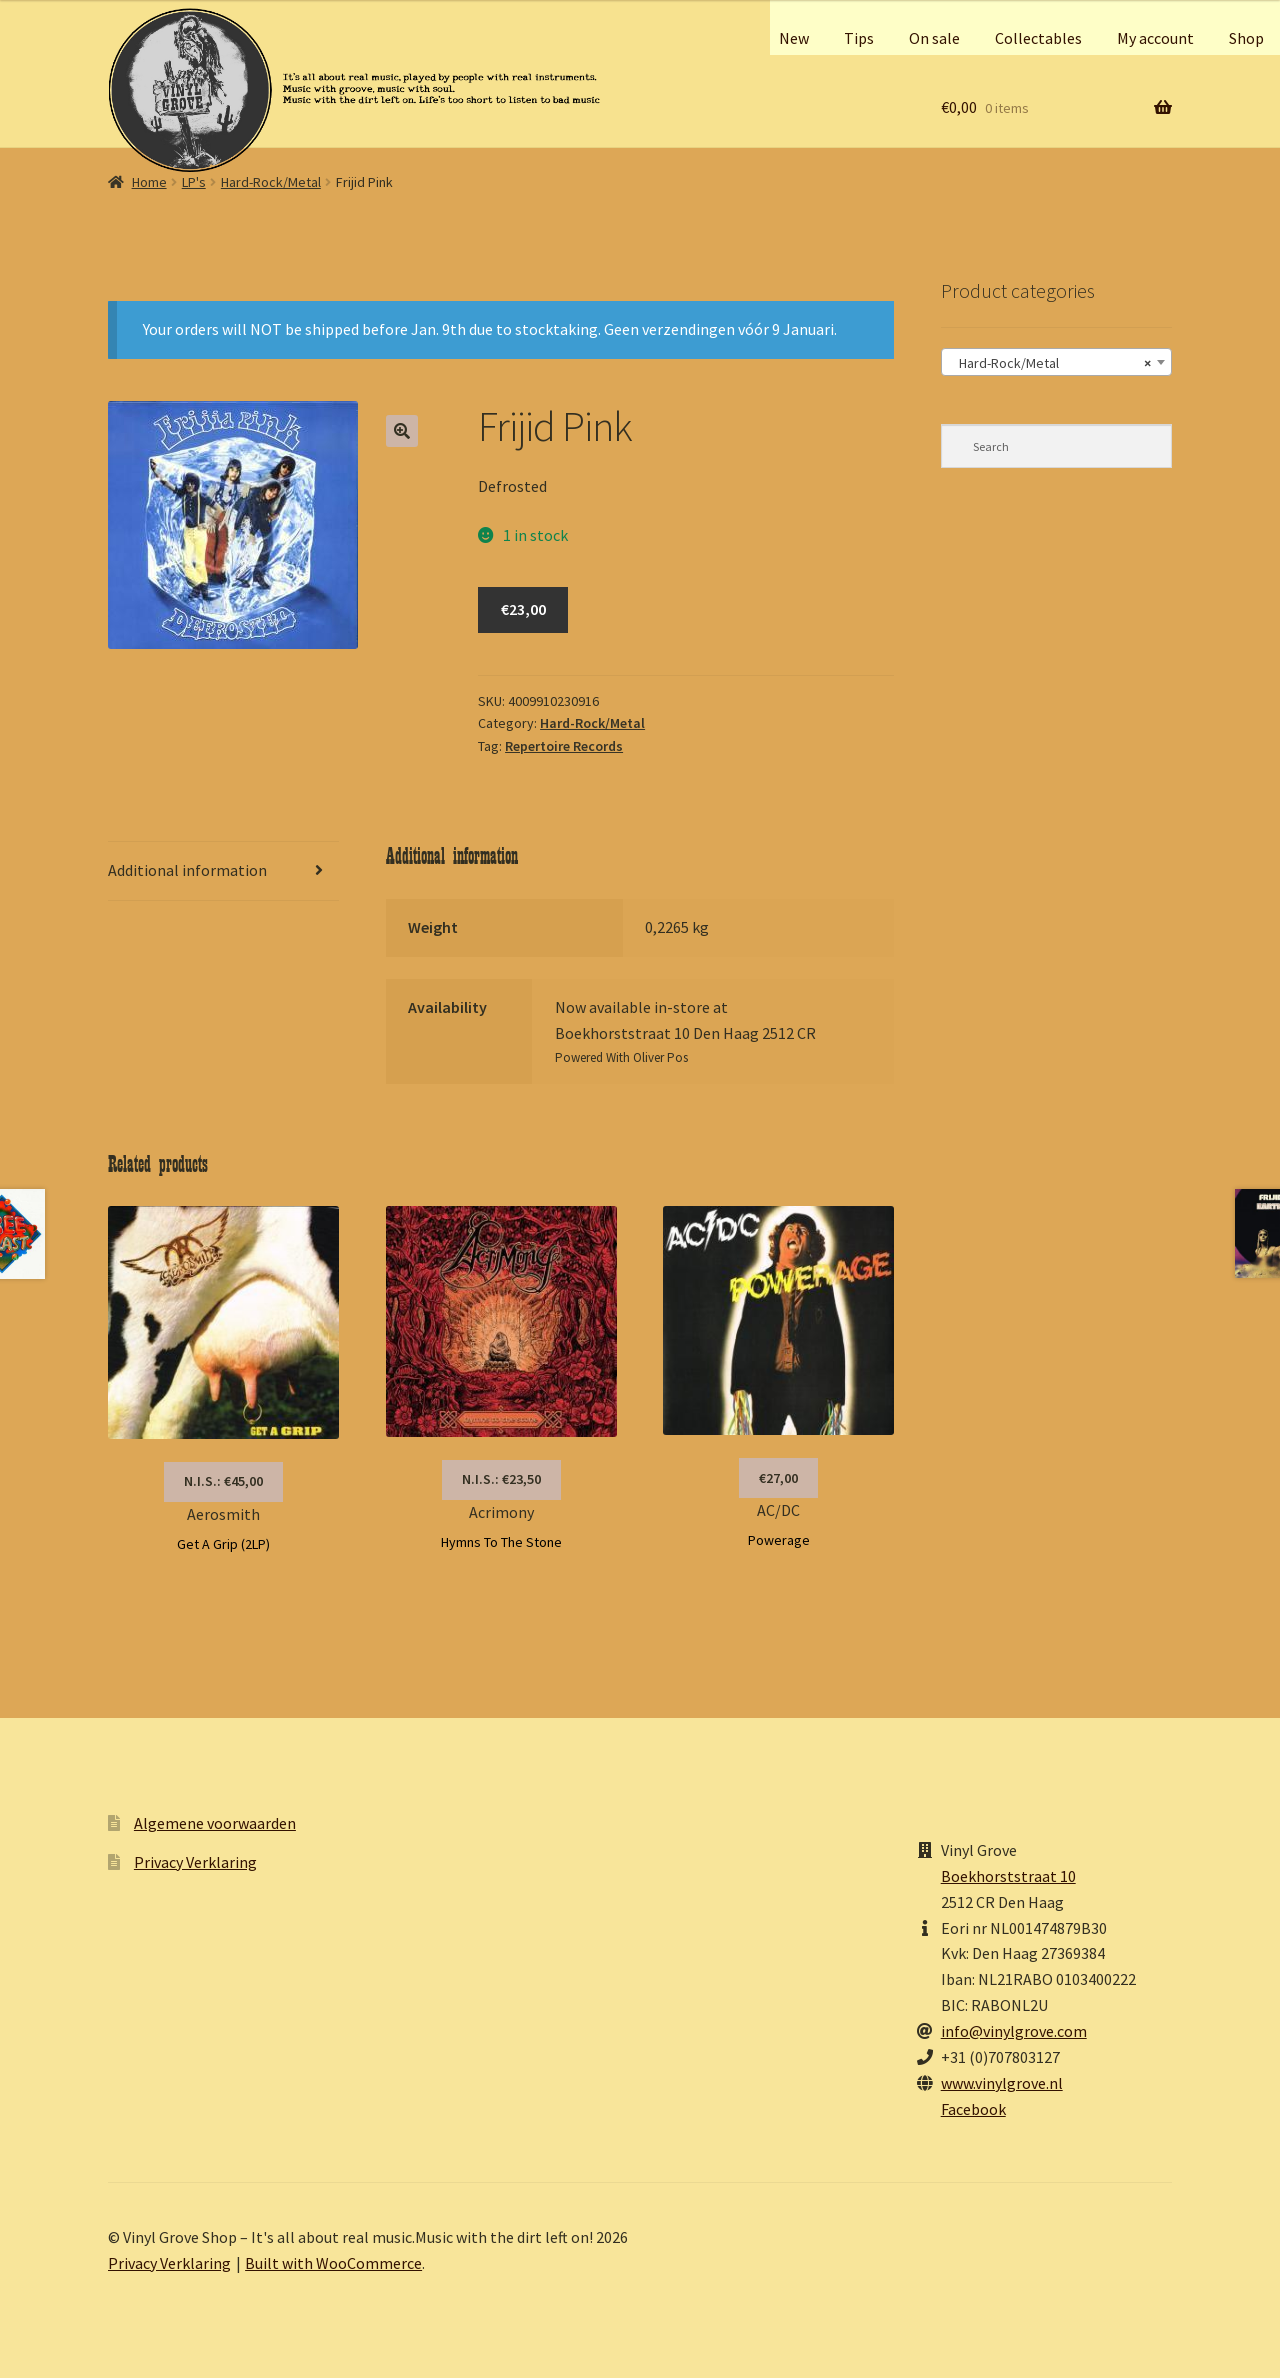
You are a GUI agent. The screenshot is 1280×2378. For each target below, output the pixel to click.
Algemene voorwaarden (215, 1823)
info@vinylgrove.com (1014, 2031)
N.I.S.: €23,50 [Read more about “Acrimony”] (501, 1479)
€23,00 (523, 609)
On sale (934, 38)
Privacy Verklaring (195, 1862)
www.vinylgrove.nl (1002, 2083)
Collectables (1038, 38)
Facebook (973, 2109)
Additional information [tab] (187, 870)
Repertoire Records (564, 746)
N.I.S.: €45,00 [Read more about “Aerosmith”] (223, 1481)
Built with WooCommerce (333, 2263)
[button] (402, 431)
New (794, 38)
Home (149, 182)
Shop (1246, 38)
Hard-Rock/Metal (271, 182)
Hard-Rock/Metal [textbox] (1050, 363)
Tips (859, 38)
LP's (194, 182)
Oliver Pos (660, 1057)
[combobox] (1056, 362)
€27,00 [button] (778, 1478)
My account (1155, 38)
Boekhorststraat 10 (1008, 1876)
